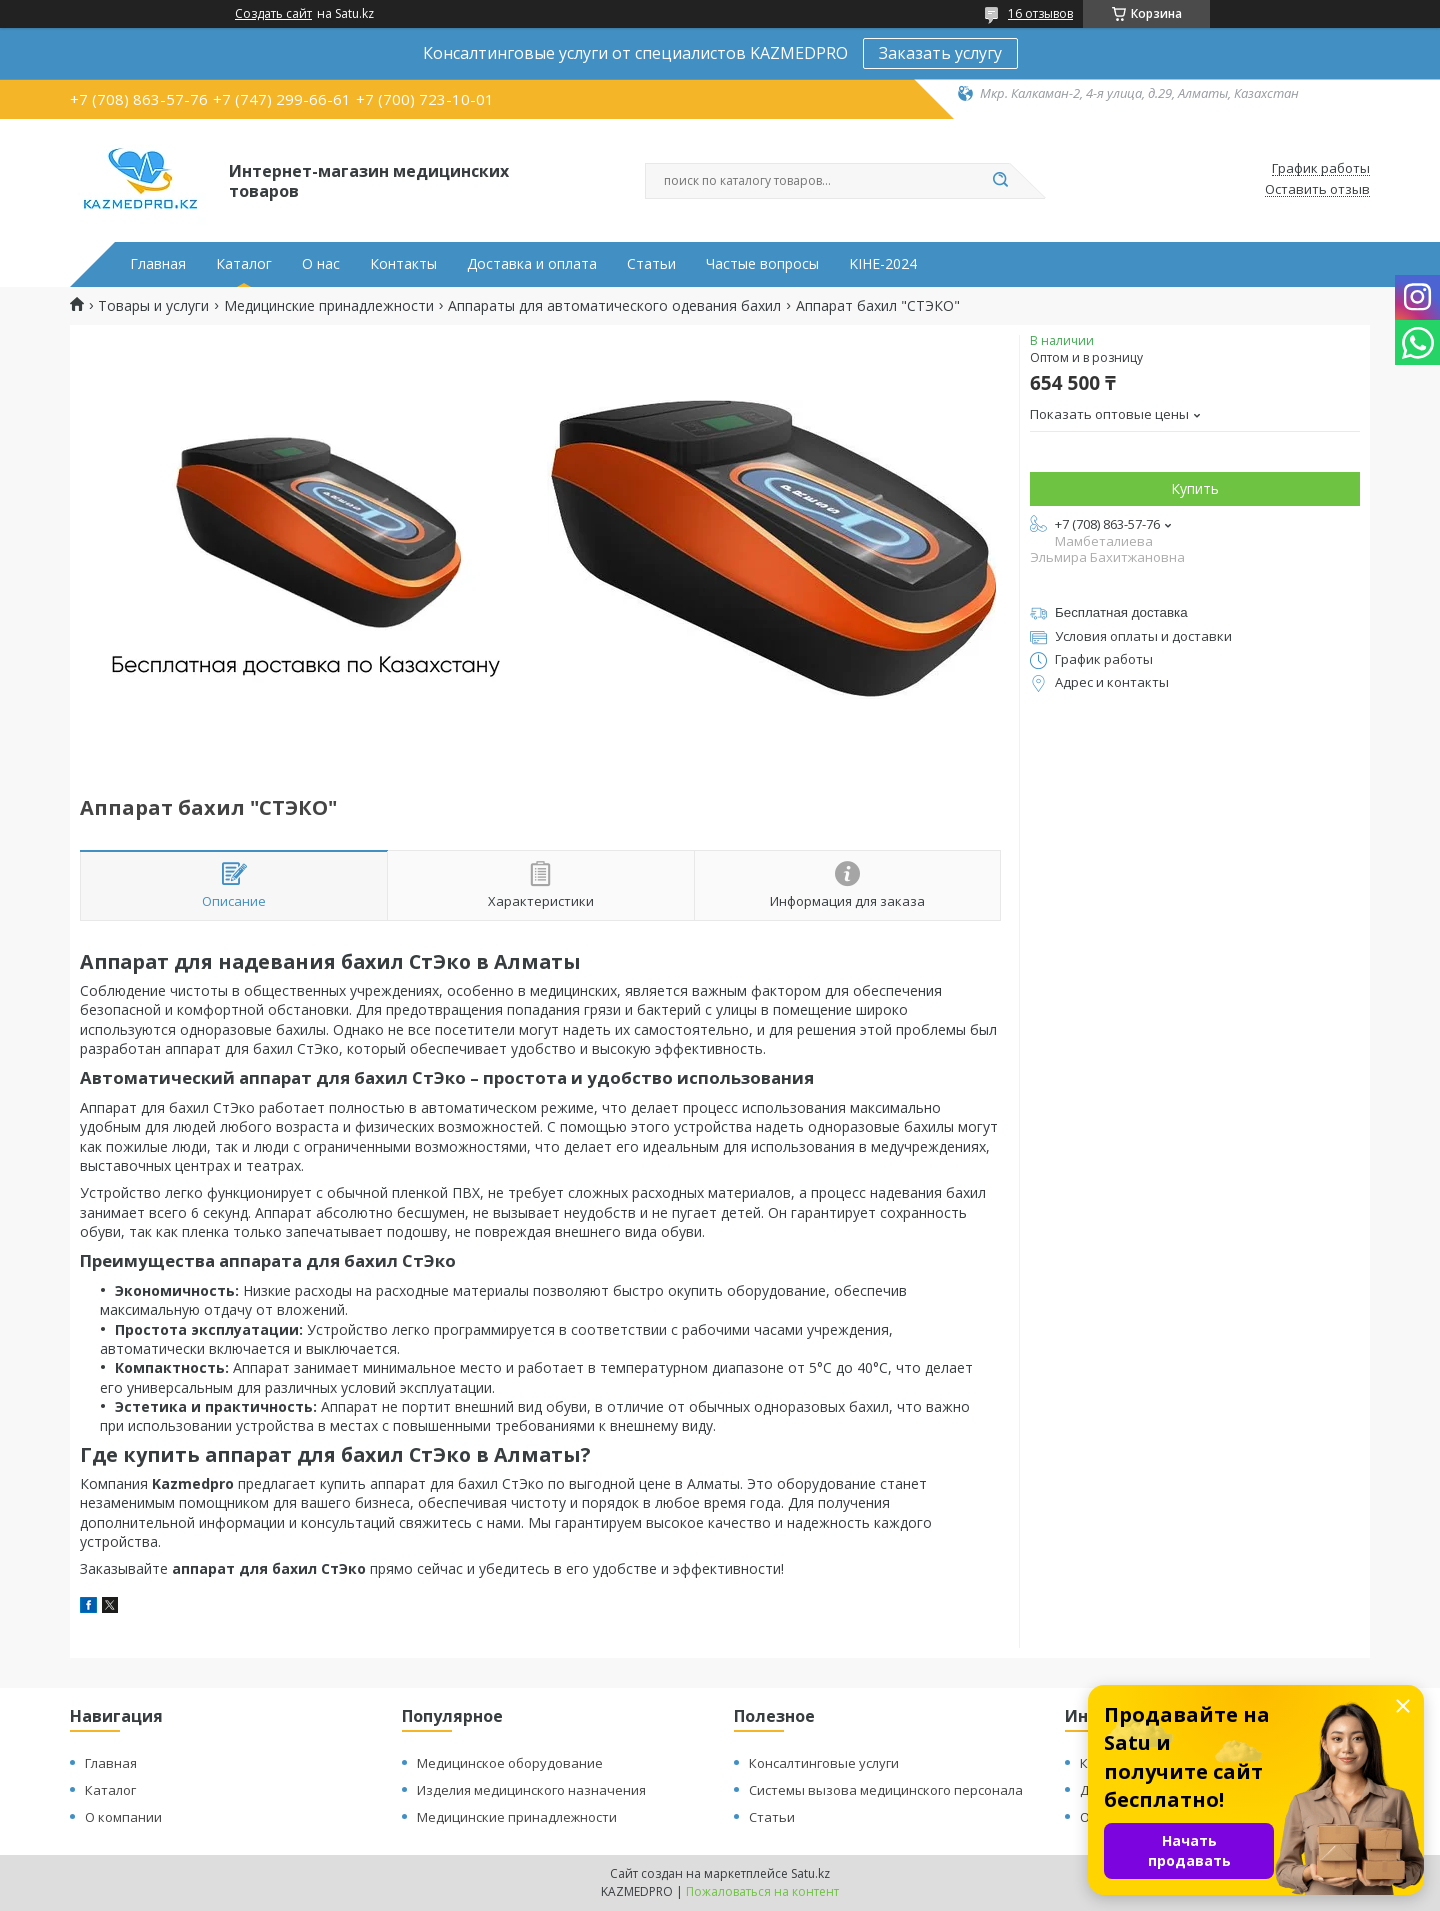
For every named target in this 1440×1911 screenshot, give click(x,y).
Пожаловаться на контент (762, 1891)
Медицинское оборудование (510, 1763)
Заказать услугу (940, 53)
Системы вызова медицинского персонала (886, 1790)
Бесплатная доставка (1121, 612)
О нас (321, 264)
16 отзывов (1040, 13)
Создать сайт (273, 14)
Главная (158, 264)
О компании (123, 1817)
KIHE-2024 (883, 264)
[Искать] (1000, 181)
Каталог (244, 264)
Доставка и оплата (532, 264)
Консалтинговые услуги (824, 1763)
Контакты (403, 264)
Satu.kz (810, 1873)
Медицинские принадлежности (329, 306)
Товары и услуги (153, 306)
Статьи (651, 264)
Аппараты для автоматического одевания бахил (614, 306)
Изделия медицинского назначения (531, 1790)
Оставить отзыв (1317, 190)
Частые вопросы (762, 264)
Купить (1195, 488)
